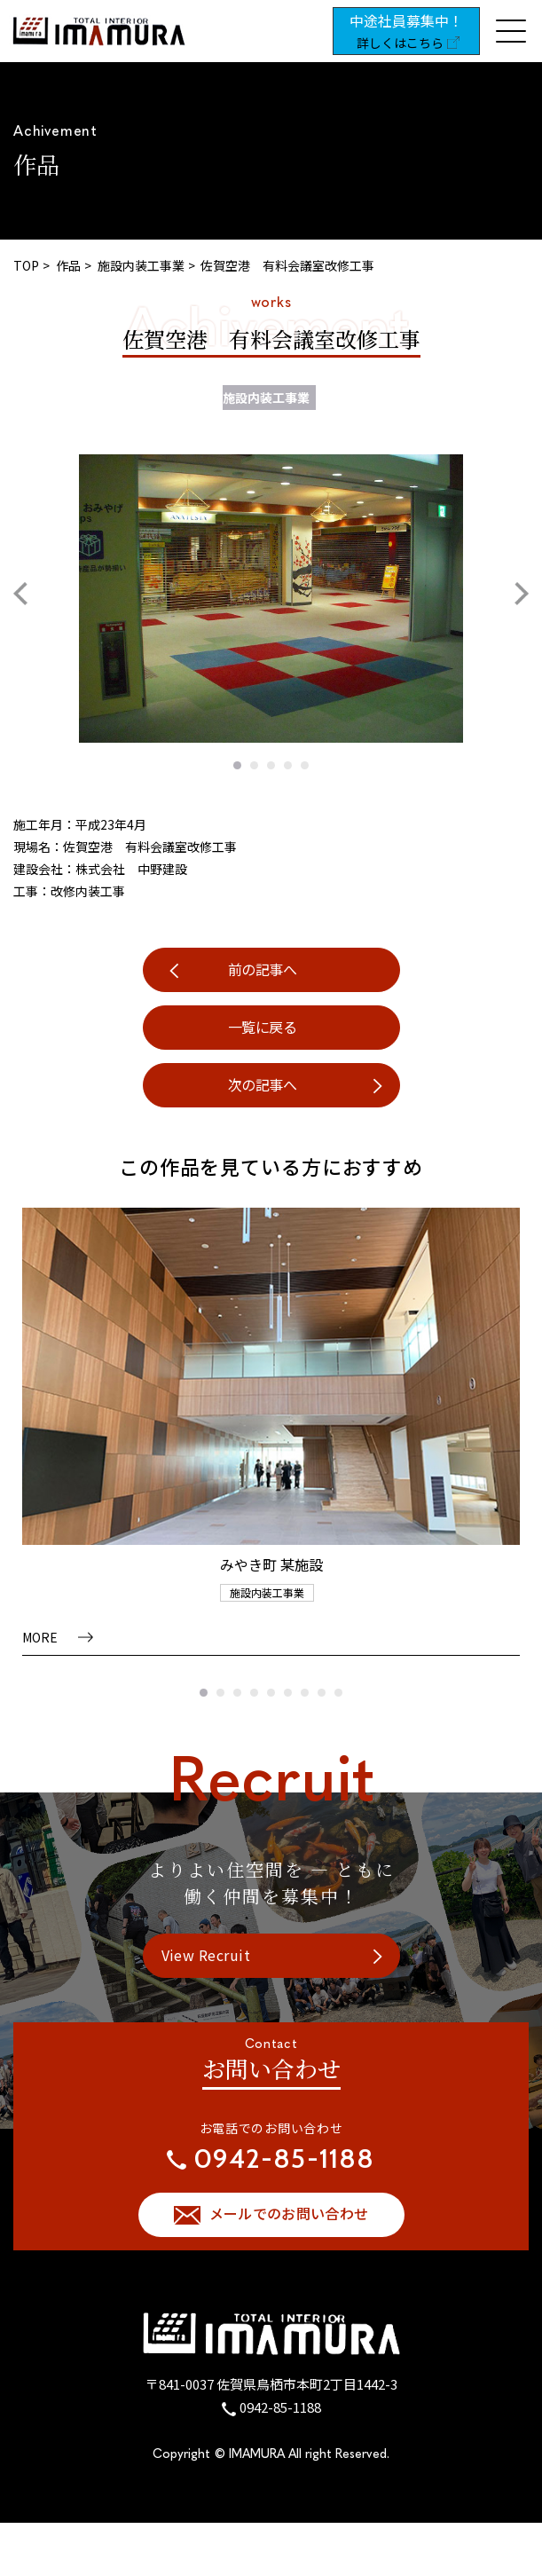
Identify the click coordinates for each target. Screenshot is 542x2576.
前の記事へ (262, 969)
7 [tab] (305, 1693)
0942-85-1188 (280, 2407)
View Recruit (206, 1954)
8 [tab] (322, 1693)
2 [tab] (254, 765)
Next (522, 594)
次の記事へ (262, 1084)
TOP (26, 265)
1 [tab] (237, 765)
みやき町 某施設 (271, 1564)
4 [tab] (288, 765)
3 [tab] (271, 765)
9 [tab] (338, 1693)
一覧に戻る (262, 1026)
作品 (68, 265)
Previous (20, 594)
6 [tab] (288, 1693)
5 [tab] (305, 765)
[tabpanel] (271, 598)
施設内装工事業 (141, 265)
